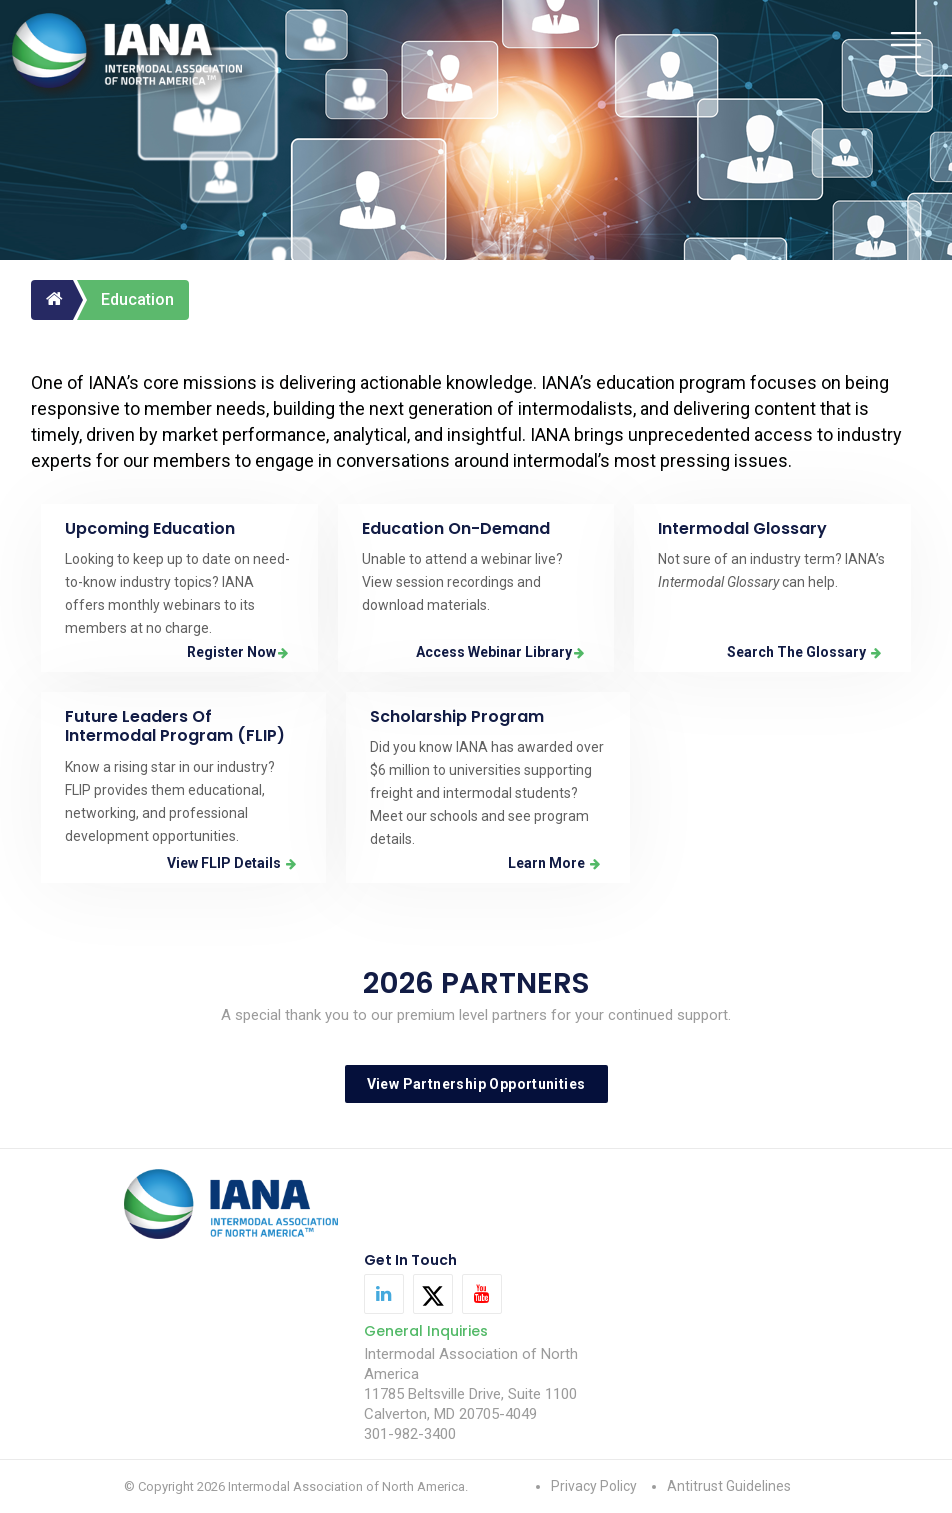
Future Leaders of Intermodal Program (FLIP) (175, 726)
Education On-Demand (456, 528)
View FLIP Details (231, 863)
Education (137, 299)
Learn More (554, 863)
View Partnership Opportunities (476, 1084)
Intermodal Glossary (742, 528)
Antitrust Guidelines (729, 1486)
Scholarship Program (457, 716)
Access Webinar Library (500, 652)
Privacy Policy (594, 1486)
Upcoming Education (150, 528)
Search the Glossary (804, 652)
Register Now (237, 652)
